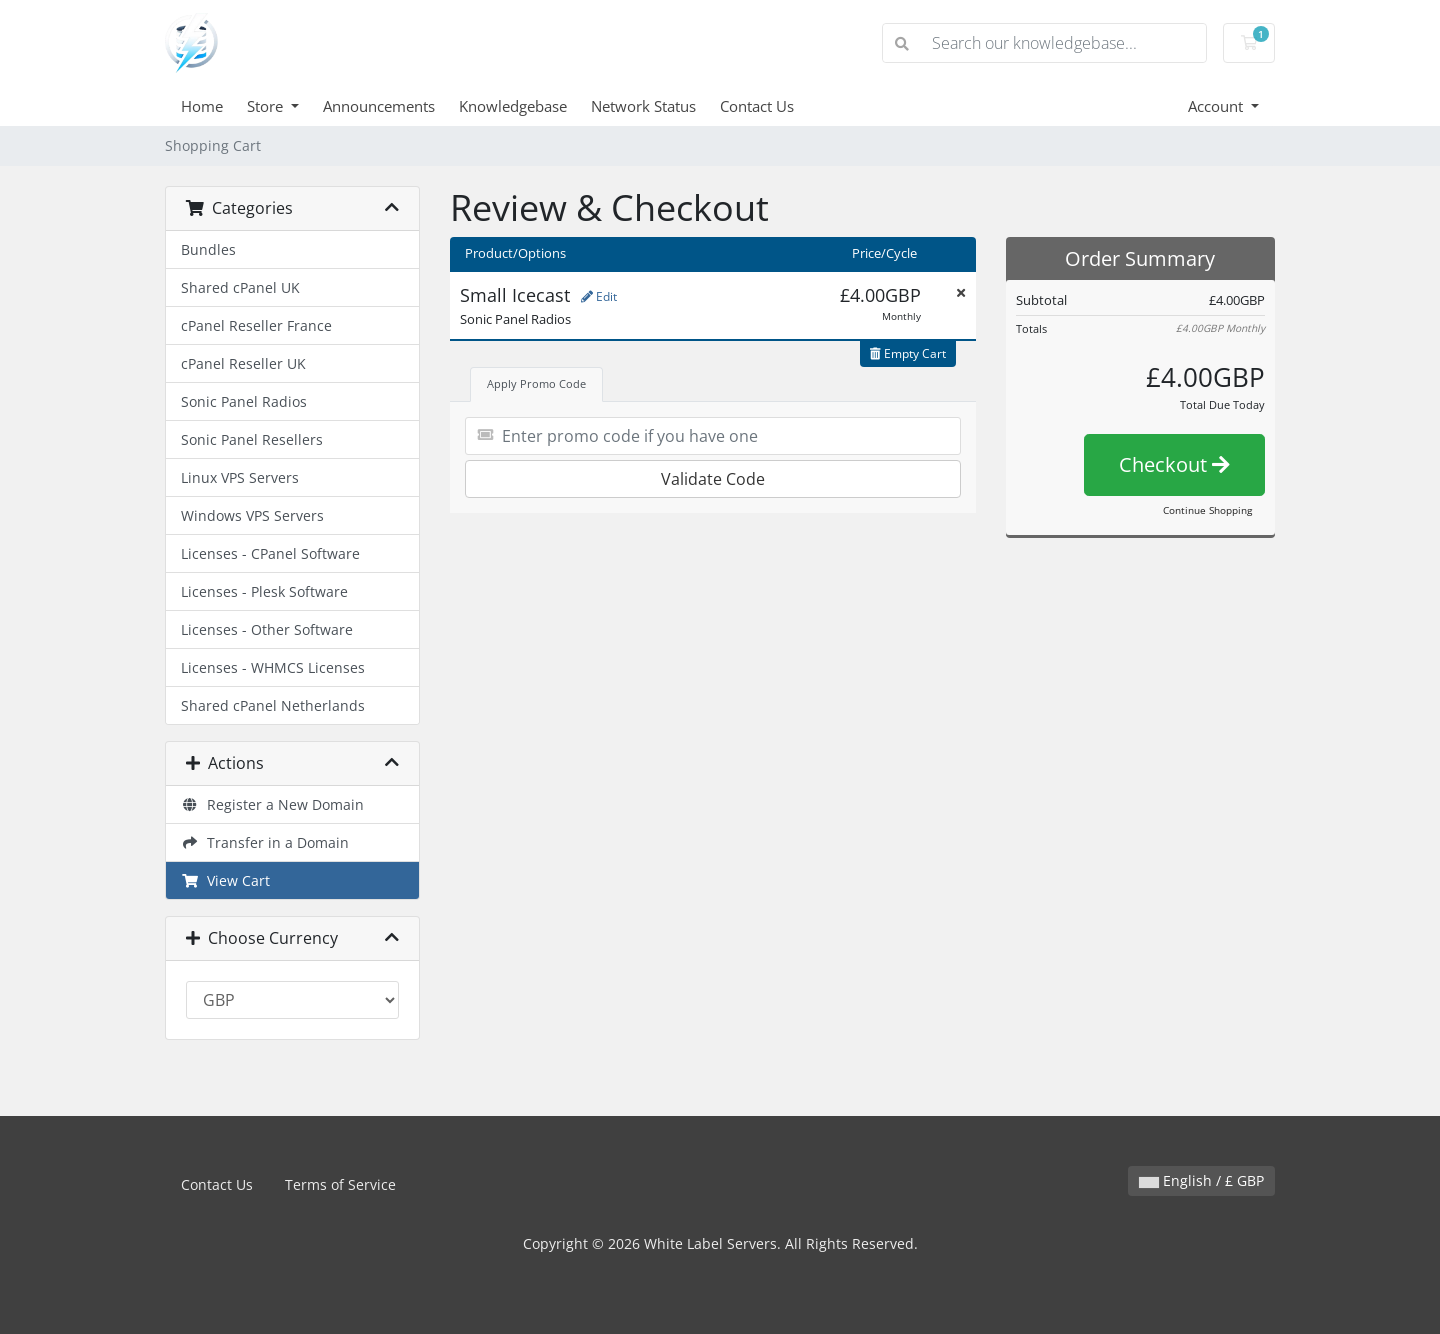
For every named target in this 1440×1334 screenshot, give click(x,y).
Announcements (379, 106)
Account (1217, 106)
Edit (599, 296)
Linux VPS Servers (240, 477)
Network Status (643, 106)
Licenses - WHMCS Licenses (273, 667)
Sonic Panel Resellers (252, 439)
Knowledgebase (513, 106)
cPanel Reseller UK (243, 363)
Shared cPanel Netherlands (273, 705)
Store (267, 106)
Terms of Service (340, 1184)
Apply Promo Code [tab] (536, 383)
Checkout (1174, 464)
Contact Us (757, 106)
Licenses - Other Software (267, 629)
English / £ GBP (1201, 1180)
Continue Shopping (1207, 510)
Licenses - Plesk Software (264, 591)
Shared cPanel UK (240, 287)
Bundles (208, 249)
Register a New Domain (272, 804)
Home (202, 106)
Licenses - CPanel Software (270, 553)
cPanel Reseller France (256, 325)
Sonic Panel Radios (244, 401)
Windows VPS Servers (252, 515)
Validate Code (713, 479)
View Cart (225, 880)
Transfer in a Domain (265, 842)
